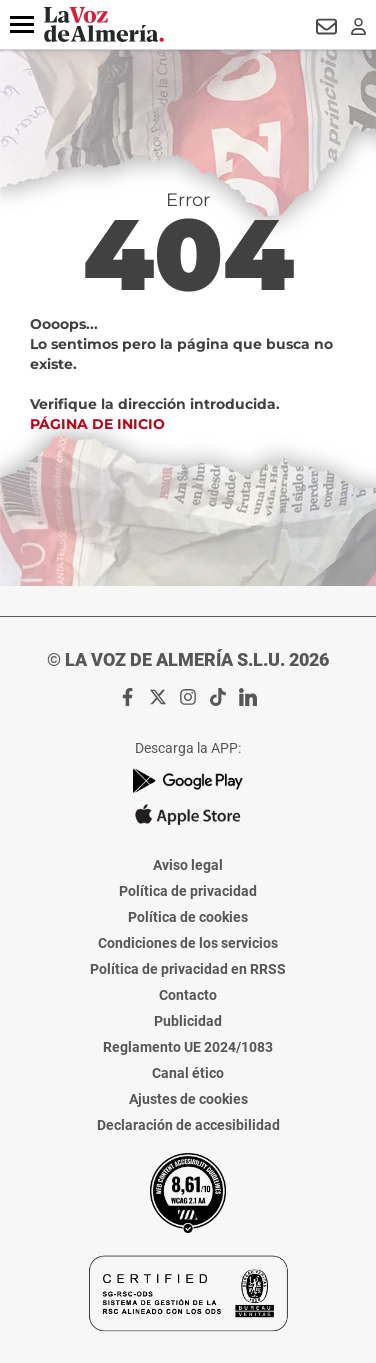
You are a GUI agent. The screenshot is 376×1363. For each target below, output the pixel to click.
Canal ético (188, 1073)
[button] (22, 25)
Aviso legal (188, 865)
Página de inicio (97, 424)
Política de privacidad (188, 891)
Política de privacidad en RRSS (188, 969)
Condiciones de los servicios (188, 943)
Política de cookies (188, 917)
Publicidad (188, 1021)
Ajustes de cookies (188, 1099)
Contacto (188, 995)
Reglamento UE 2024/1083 (188, 1047)
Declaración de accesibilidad (188, 1125)
